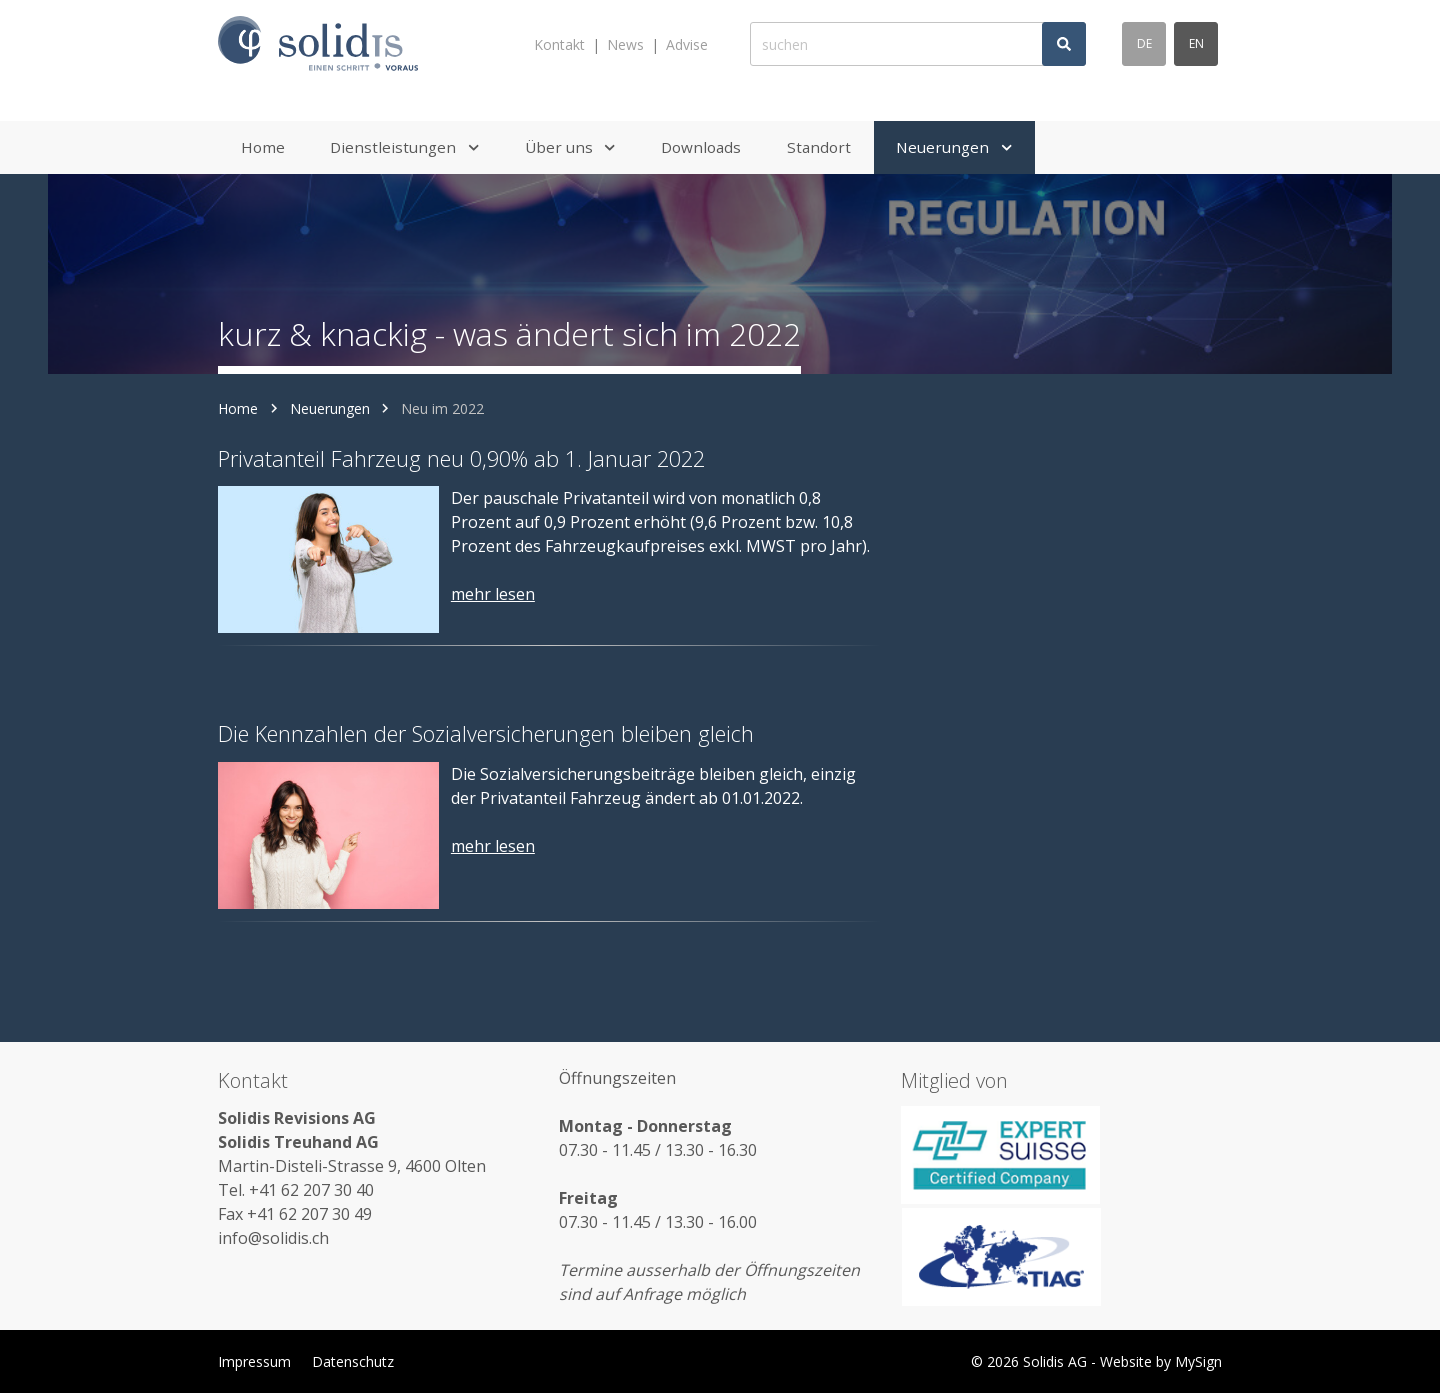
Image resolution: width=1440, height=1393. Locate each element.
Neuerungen (330, 408)
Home (238, 408)
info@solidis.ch (273, 1238)
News (625, 44)
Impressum (254, 1361)
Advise (687, 44)
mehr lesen (493, 594)
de (1144, 43)
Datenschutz (353, 1361)
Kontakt (559, 44)
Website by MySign (1161, 1361)
